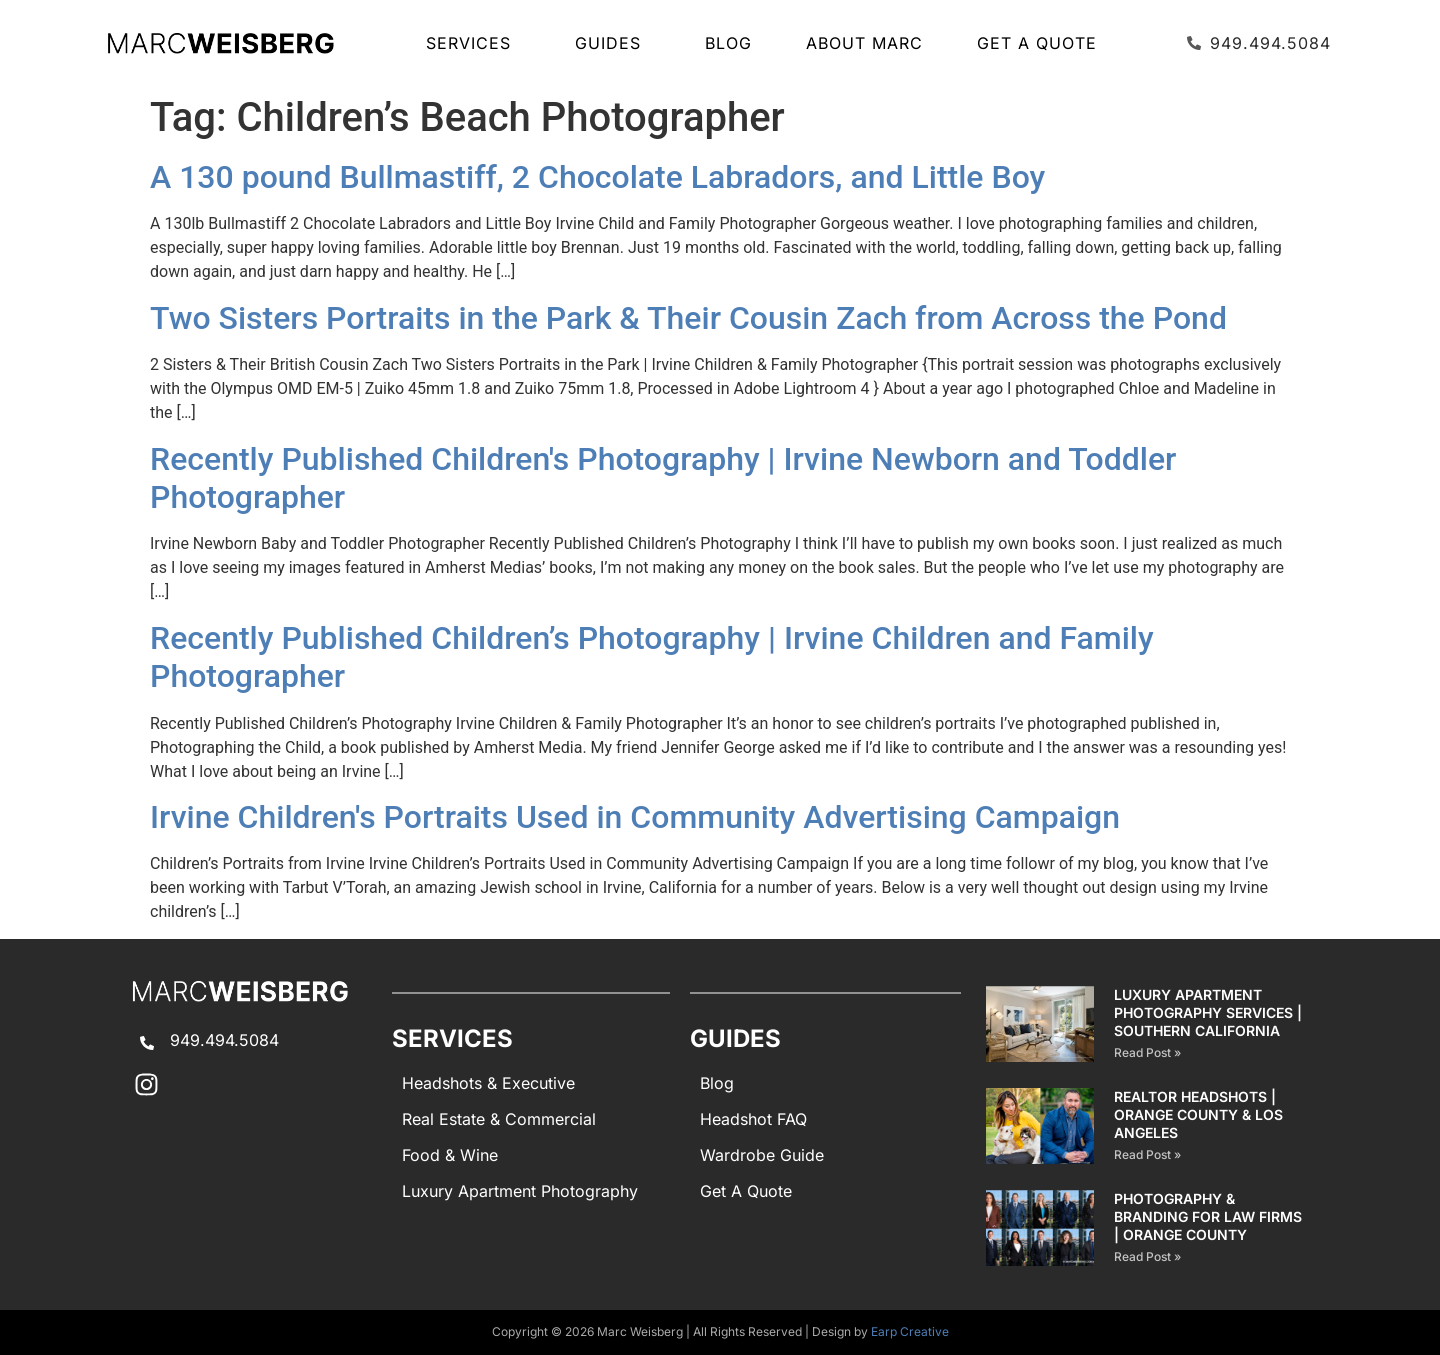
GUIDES (613, 43)
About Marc (864, 43)
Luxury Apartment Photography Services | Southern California (1208, 1012)
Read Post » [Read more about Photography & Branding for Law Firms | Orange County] (1147, 1256)
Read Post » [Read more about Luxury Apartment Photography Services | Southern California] (1147, 1052)
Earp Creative (910, 1331)
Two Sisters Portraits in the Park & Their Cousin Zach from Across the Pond (688, 318)
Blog (728, 43)
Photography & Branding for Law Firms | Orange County (1208, 1216)
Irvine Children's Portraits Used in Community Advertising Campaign (635, 817)
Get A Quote (1037, 43)
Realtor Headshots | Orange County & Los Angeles (1198, 1114)
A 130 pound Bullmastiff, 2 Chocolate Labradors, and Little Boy (597, 177)
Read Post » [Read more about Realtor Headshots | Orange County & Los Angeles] (1147, 1154)
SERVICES (473, 43)
